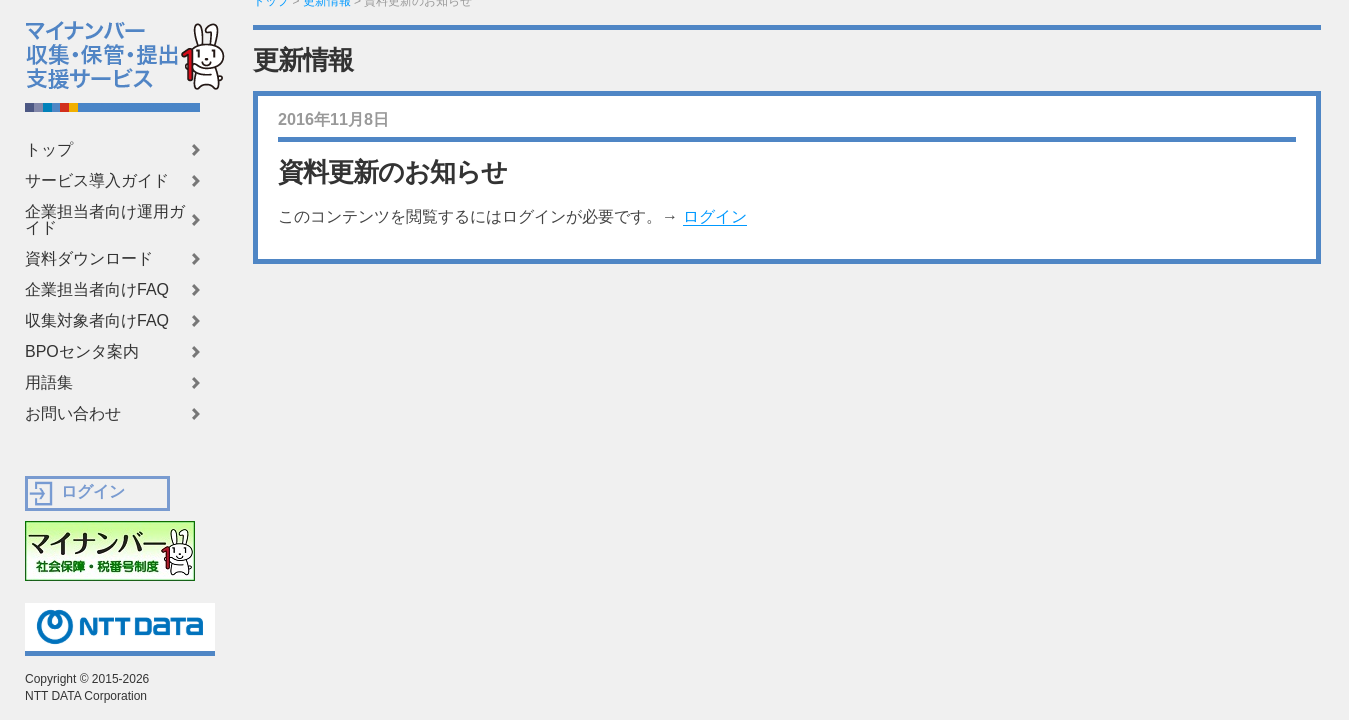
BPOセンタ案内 (82, 352)
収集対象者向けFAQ (97, 321)
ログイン (715, 216)
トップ (49, 150)
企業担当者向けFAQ (97, 290)
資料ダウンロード (89, 259)
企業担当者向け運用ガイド (105, 220)
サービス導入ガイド (97, 181)
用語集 (49, 383)
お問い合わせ (73, 414)
